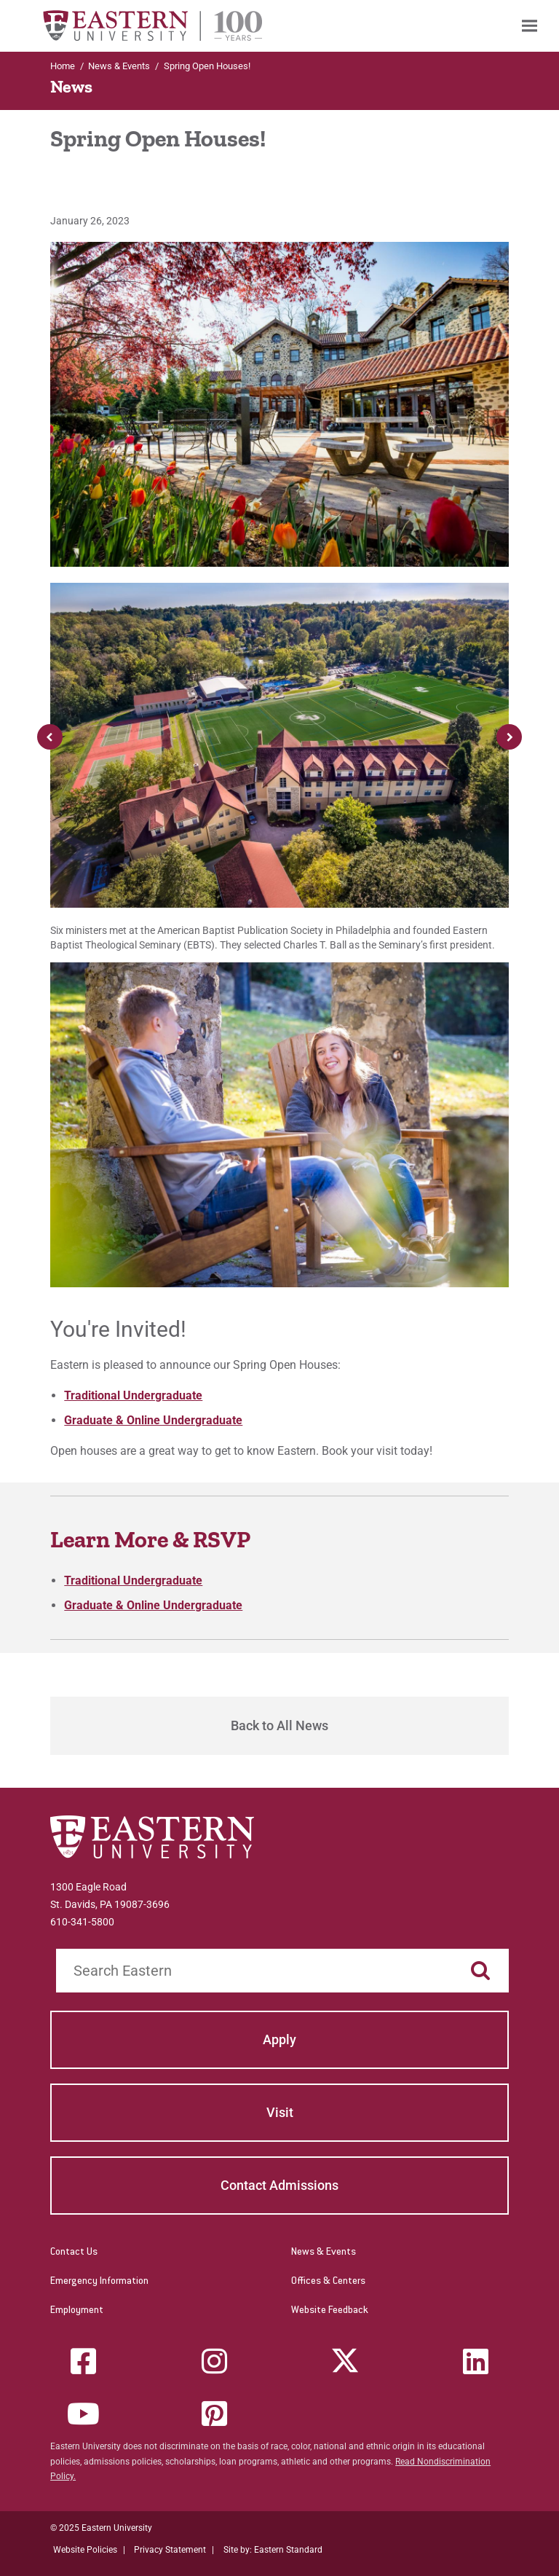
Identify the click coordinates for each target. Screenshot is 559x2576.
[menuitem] (529, 26)
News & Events (323, 2252)
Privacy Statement (170, 2550)
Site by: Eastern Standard (272, 2550)
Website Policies (85, 2550)
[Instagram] (214, 2361)
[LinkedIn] (475, 2361)
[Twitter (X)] (345, 2361)
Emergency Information (99, 2282)
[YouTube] (83, 2413)
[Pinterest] (214, 2413)
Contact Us (74, 2252)
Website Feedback (329, 2311)
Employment (76, 2311)
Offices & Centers (328, 2282)
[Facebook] (83, 2361)
